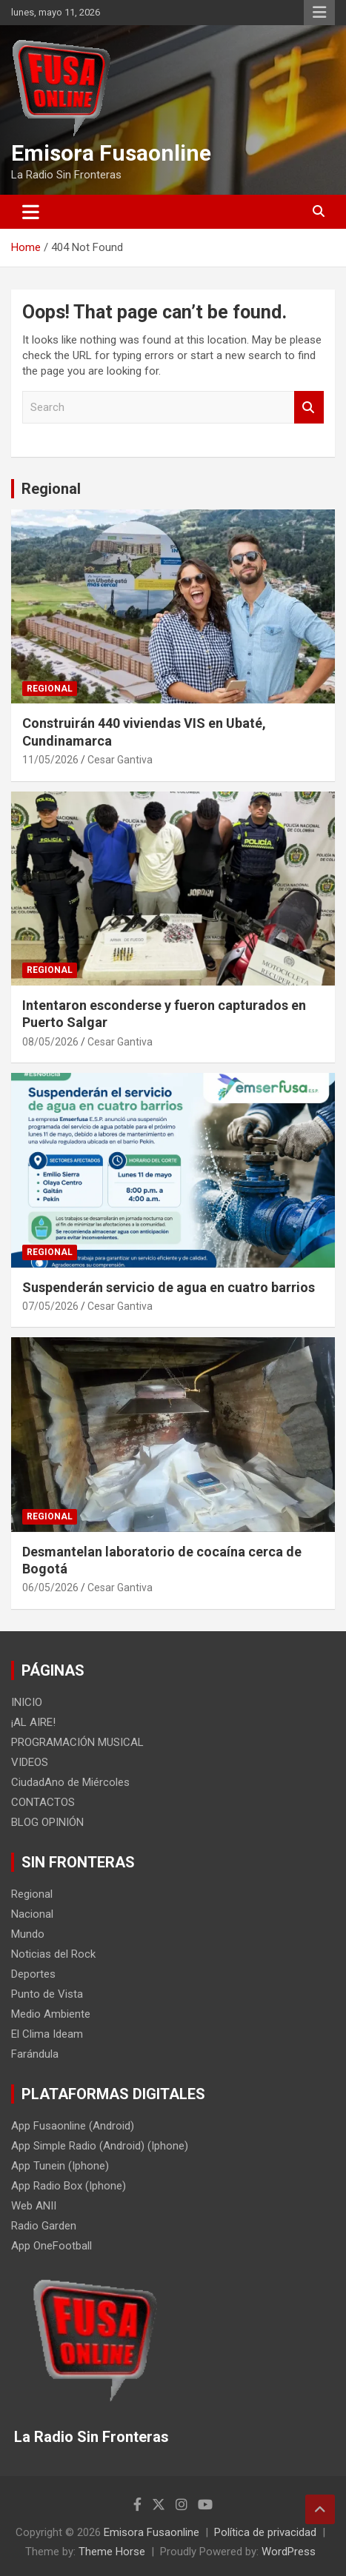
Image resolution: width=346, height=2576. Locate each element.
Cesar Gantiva (120, 760)
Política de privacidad (265, 2532)
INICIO (26, 1702)
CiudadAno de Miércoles (70, 1782)
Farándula (35, 2054)
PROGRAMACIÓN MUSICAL (77, 1742)
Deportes (33, 1974)
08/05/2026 (50, 1042)
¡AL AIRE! (33, 1722)
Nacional (32, 1914)
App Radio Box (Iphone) (68, 2185)
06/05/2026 (50, 1587)
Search (309, 407)
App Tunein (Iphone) (60, 2165)
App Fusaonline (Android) (72, 2125)
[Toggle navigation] (30, 212)
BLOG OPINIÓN (47, 1822)
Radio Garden (43, 2225)
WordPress (289, 2551)
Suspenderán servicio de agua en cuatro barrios (168, 1287)
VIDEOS (29, 1762)
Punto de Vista (47, 1994)
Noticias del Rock (53, 1954)
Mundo (27, 1934)
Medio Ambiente (50, 2014)
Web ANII (33, 2205)
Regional (51, 489)
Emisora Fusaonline (111, 153)
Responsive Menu (319, 12)
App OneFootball (51, 2245)
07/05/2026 (50, 1306)
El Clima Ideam (47, 2034)
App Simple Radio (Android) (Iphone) (99, 2145)
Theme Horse (112, 2551)
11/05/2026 (50, 760)
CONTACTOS (43, 1802)
